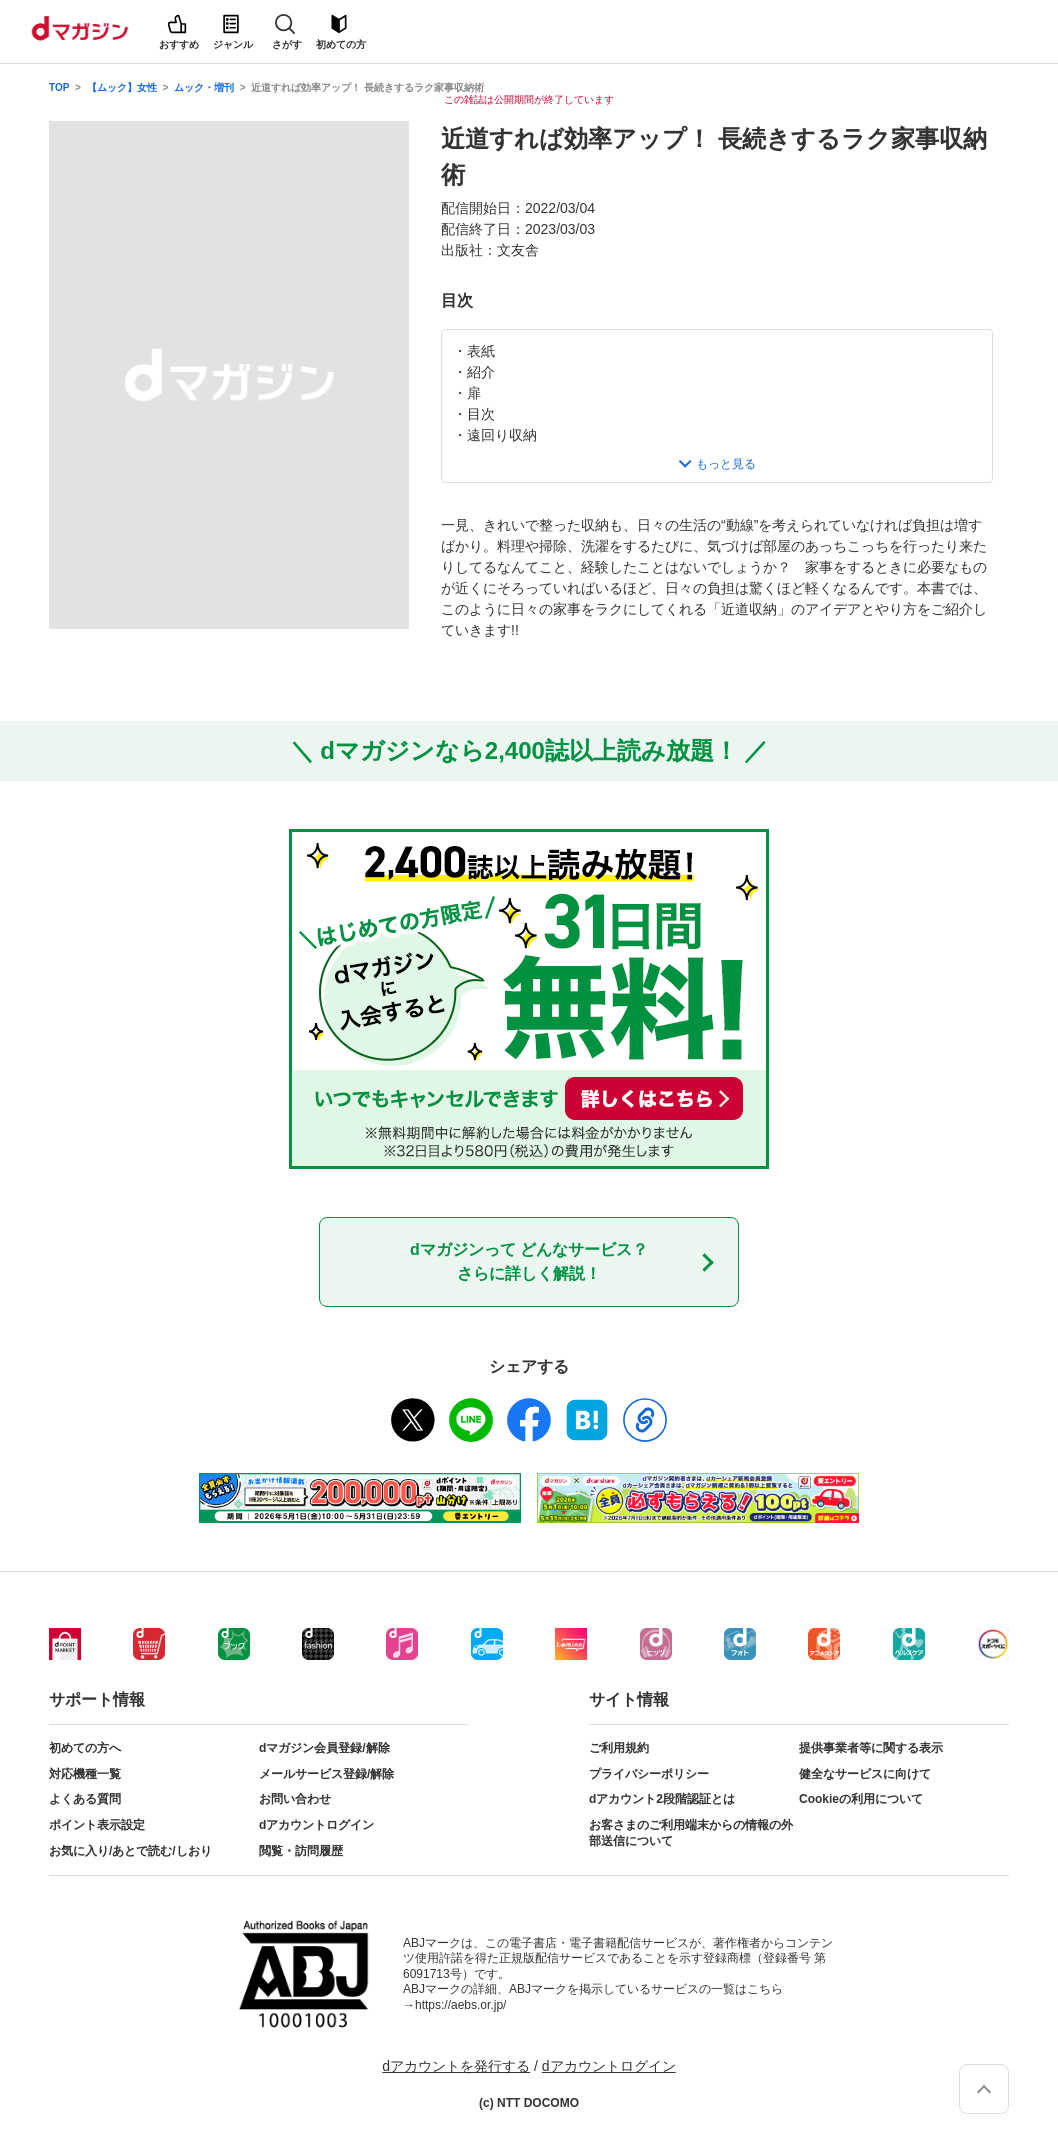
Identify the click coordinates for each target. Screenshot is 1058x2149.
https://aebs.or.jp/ (460, 2005)
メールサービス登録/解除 (326, 1774)
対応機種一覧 (85, 1774)
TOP (59, 87)
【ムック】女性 (122, 87)
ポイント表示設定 (97, 1825)
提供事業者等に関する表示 (871, 1748)
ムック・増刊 (204, 87)
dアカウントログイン (316, 1825)
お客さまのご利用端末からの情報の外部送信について (691, 1833)
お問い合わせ (295, 1799)
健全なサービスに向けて (865, 1774)
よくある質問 (85, 1799)
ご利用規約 (619, 1748)
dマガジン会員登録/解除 (324, 1748)
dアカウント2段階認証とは (662, 1799)
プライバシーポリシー (649, 1774)
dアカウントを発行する (456, 2066)
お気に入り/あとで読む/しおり (130, 1851)
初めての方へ (85, 1748)
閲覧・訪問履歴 (301, 1851)
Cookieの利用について (861, 1799)
